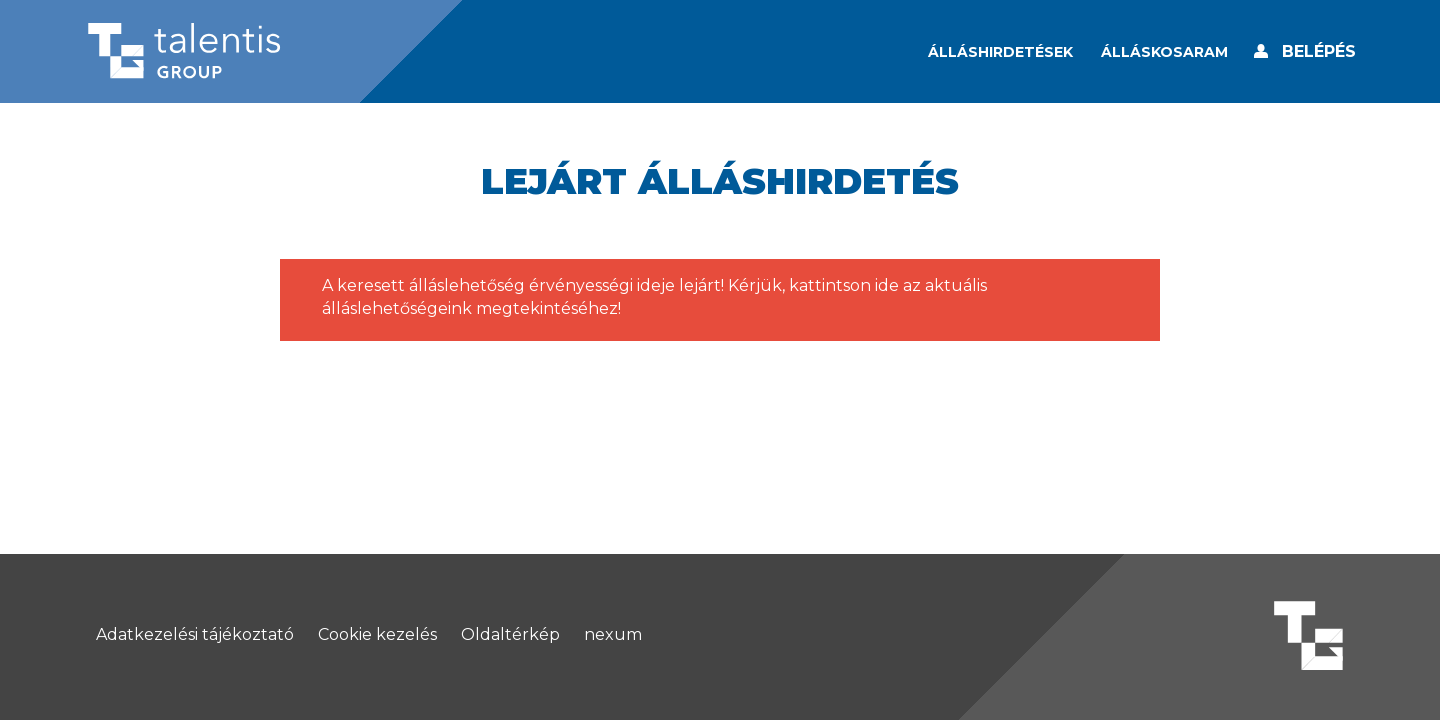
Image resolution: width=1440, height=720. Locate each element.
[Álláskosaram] (1164, 52)
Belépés (1319, 51)
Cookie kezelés (377, 635)
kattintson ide (844, 285)
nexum (613, 635)
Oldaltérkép (510, 635)
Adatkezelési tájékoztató (195, 635)
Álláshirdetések (1000, 52)
